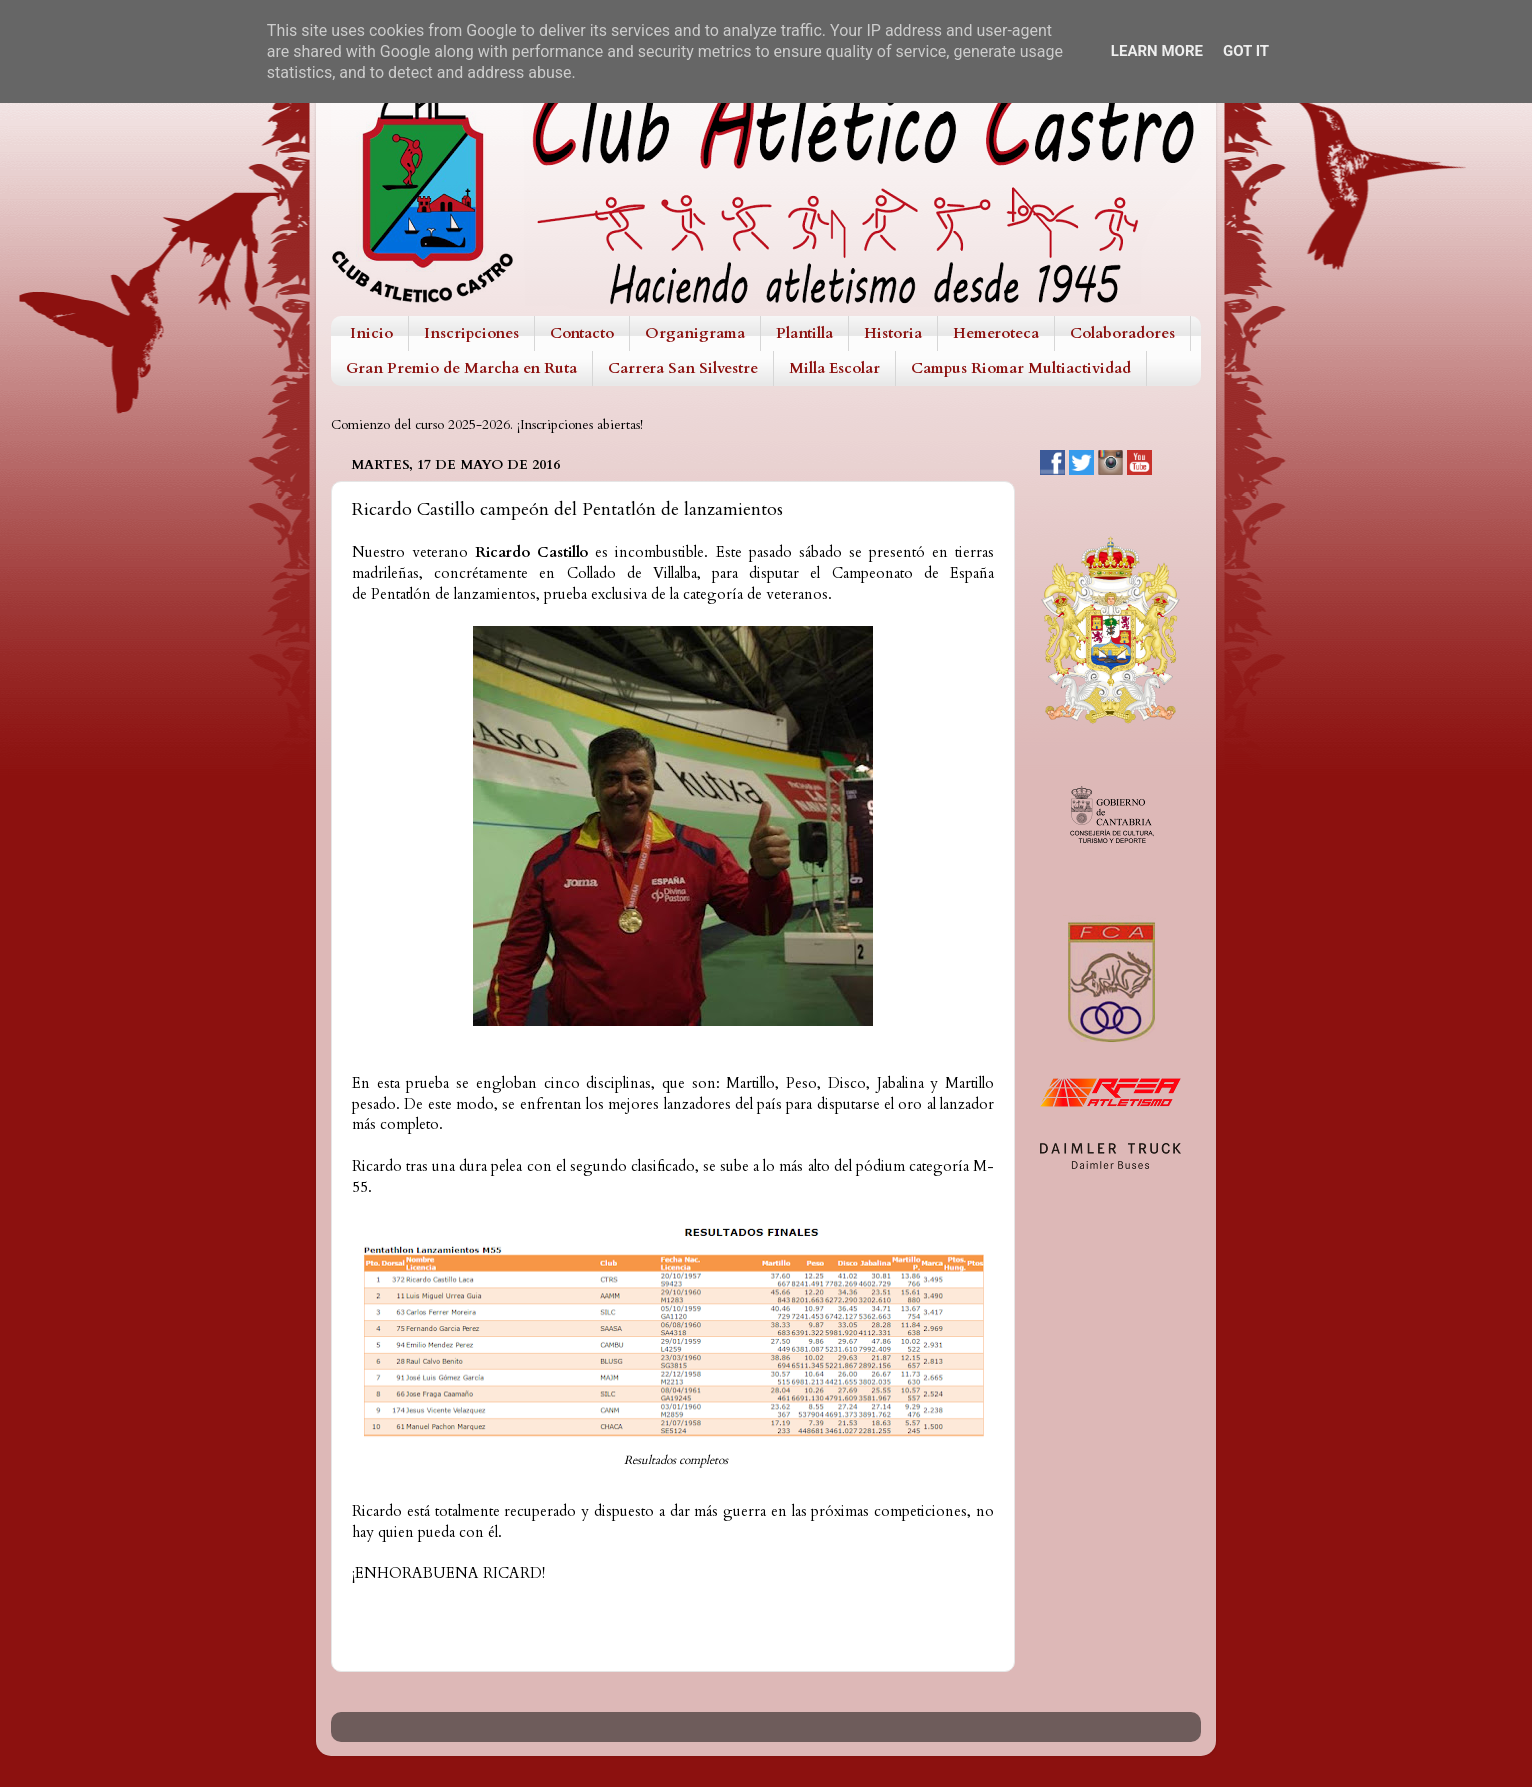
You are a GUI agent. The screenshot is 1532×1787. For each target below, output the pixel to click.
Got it (1246, 51)
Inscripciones (471, 333)
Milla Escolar (834, 368)
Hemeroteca (996, 333)
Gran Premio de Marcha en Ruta (461, 368)
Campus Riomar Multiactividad (1021, 368)
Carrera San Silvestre (683, 368)
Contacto (582, 333)
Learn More (1157, 51)
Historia (893, 333)
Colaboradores (1122, 333)
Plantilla (804, 333)
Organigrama (695, 333)
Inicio (371, 333)
